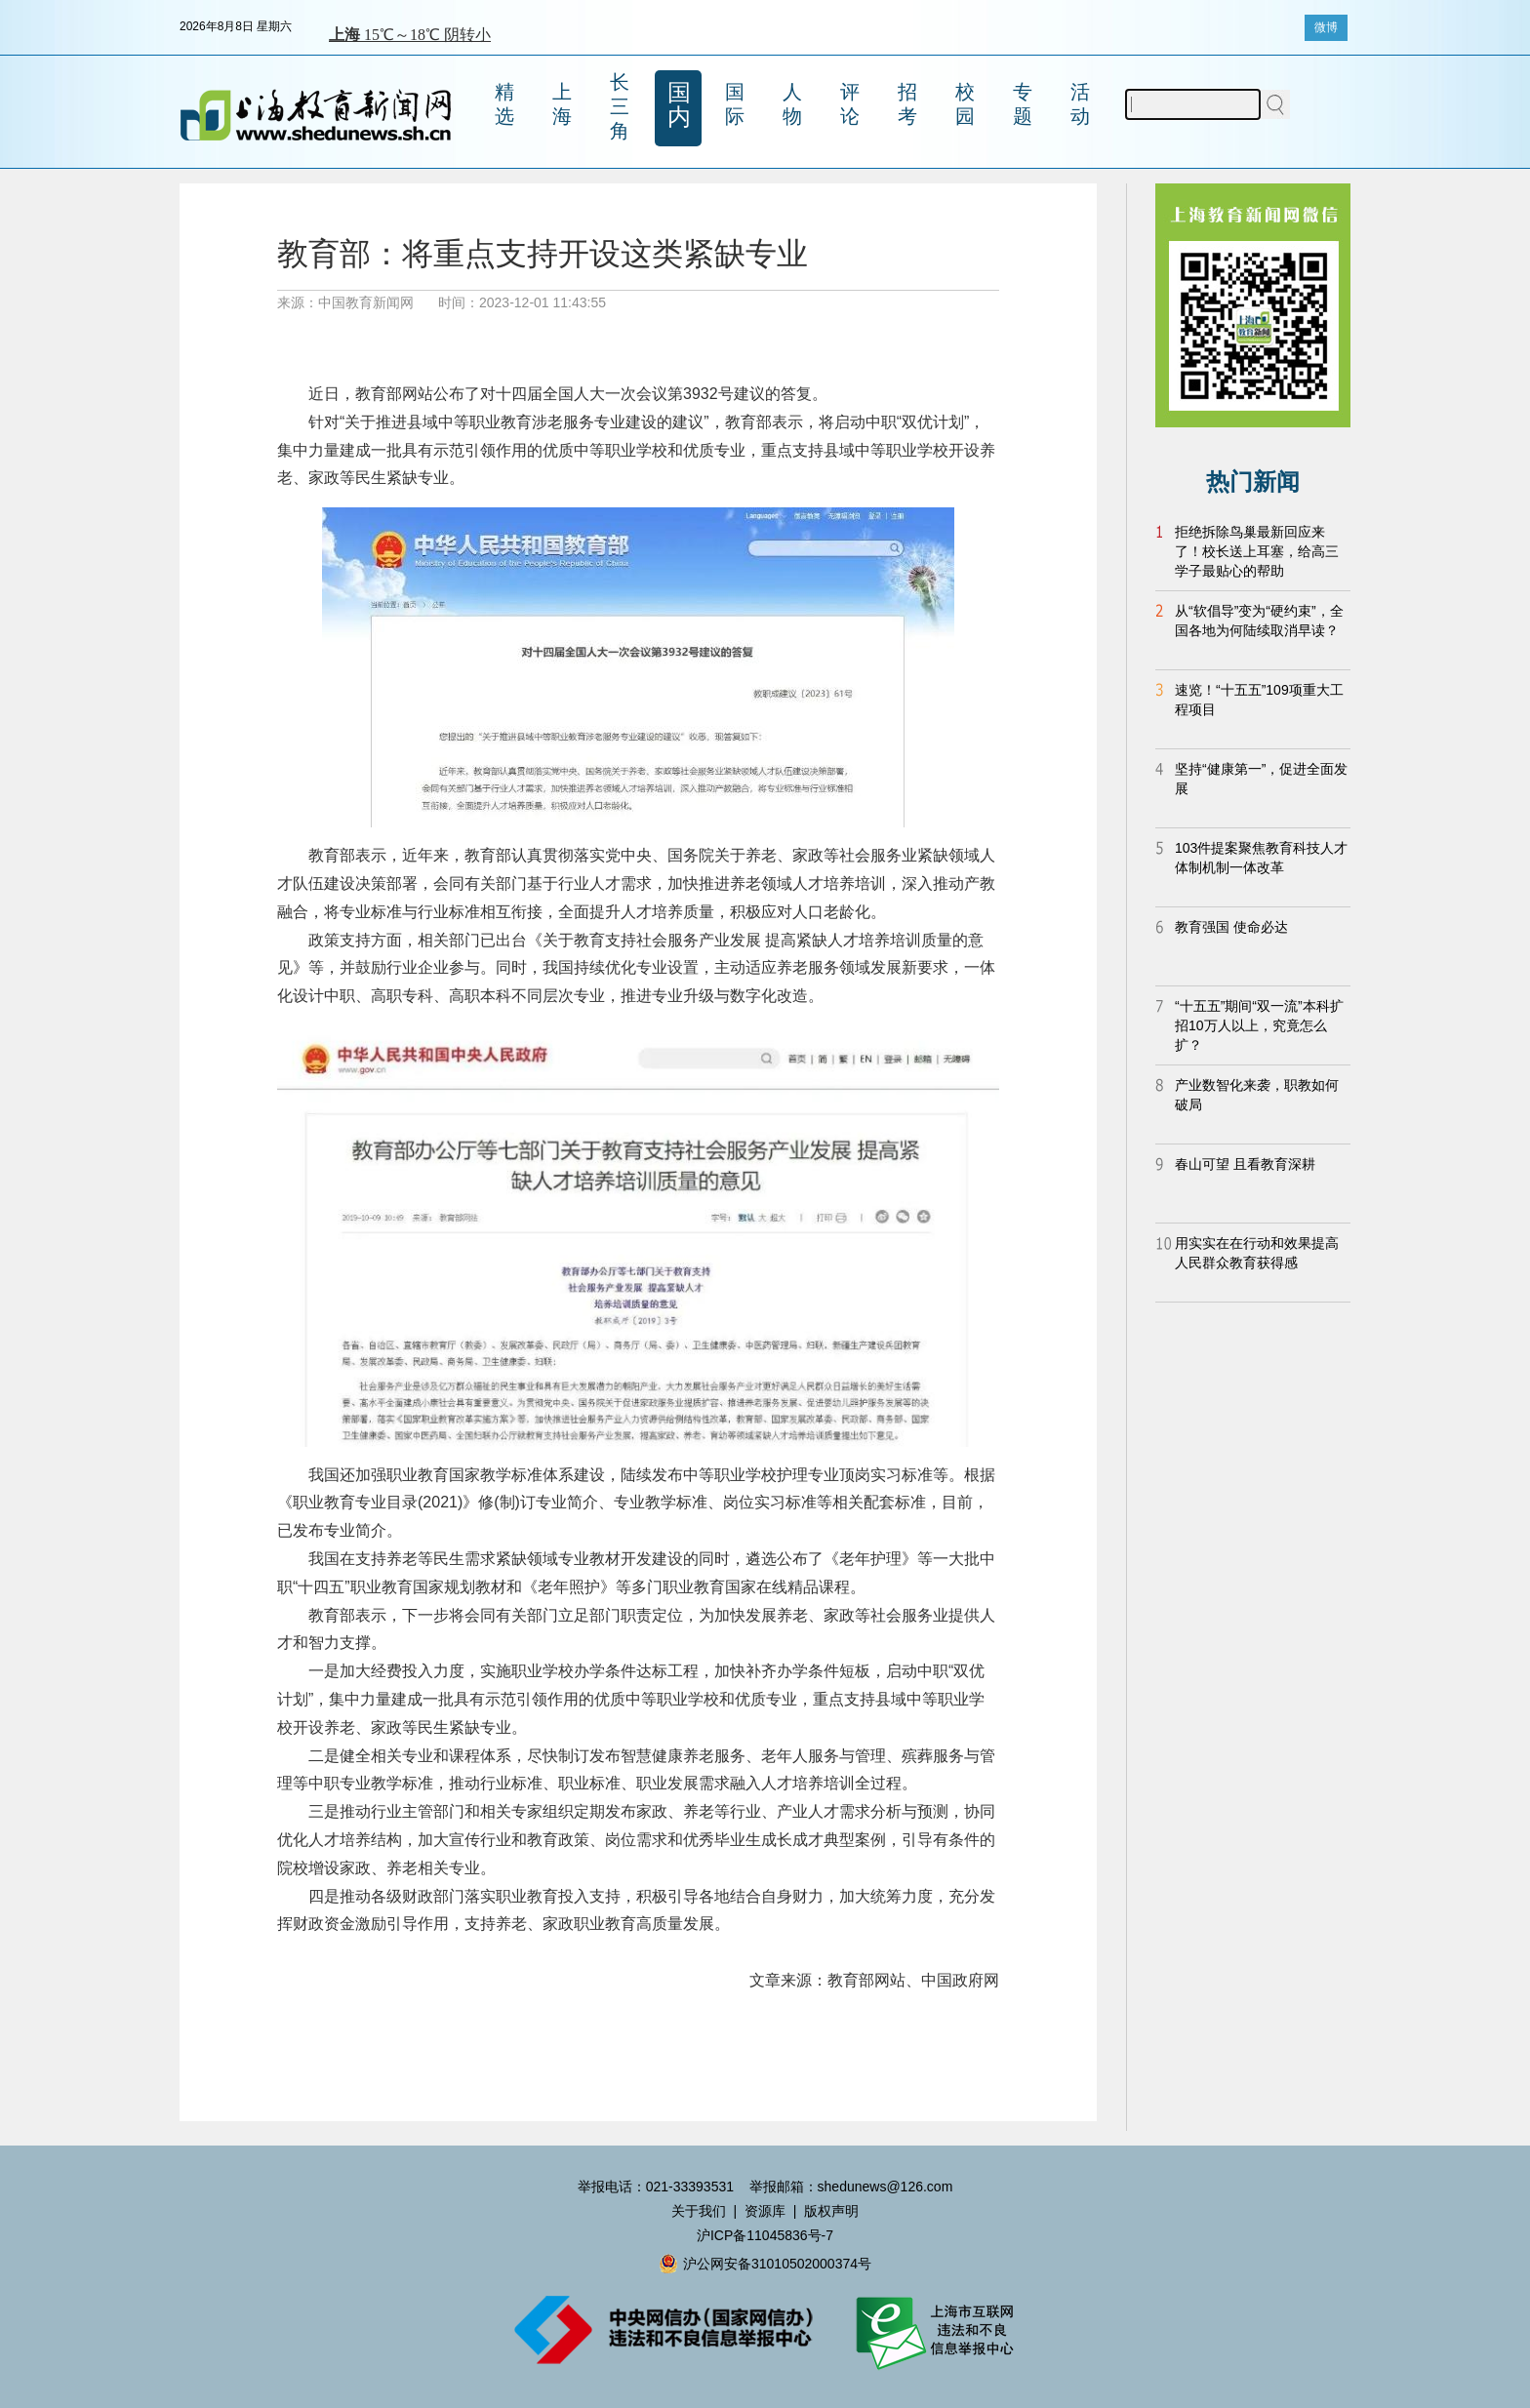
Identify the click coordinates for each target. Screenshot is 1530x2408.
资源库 (765, 2211)
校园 (965, 104)
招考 (907, 104)
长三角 (619, 106)
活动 (1080, 104)
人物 (792, 104)
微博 (1326, 27)
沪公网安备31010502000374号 (765, 2263)
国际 (735, 104)
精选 (504, 104)
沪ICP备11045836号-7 (765, 2235)
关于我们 (698, 2211)
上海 (562, 104)
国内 (679, 104)
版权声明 (831, 2211)
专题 (1022, 104)
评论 (850, 104)
